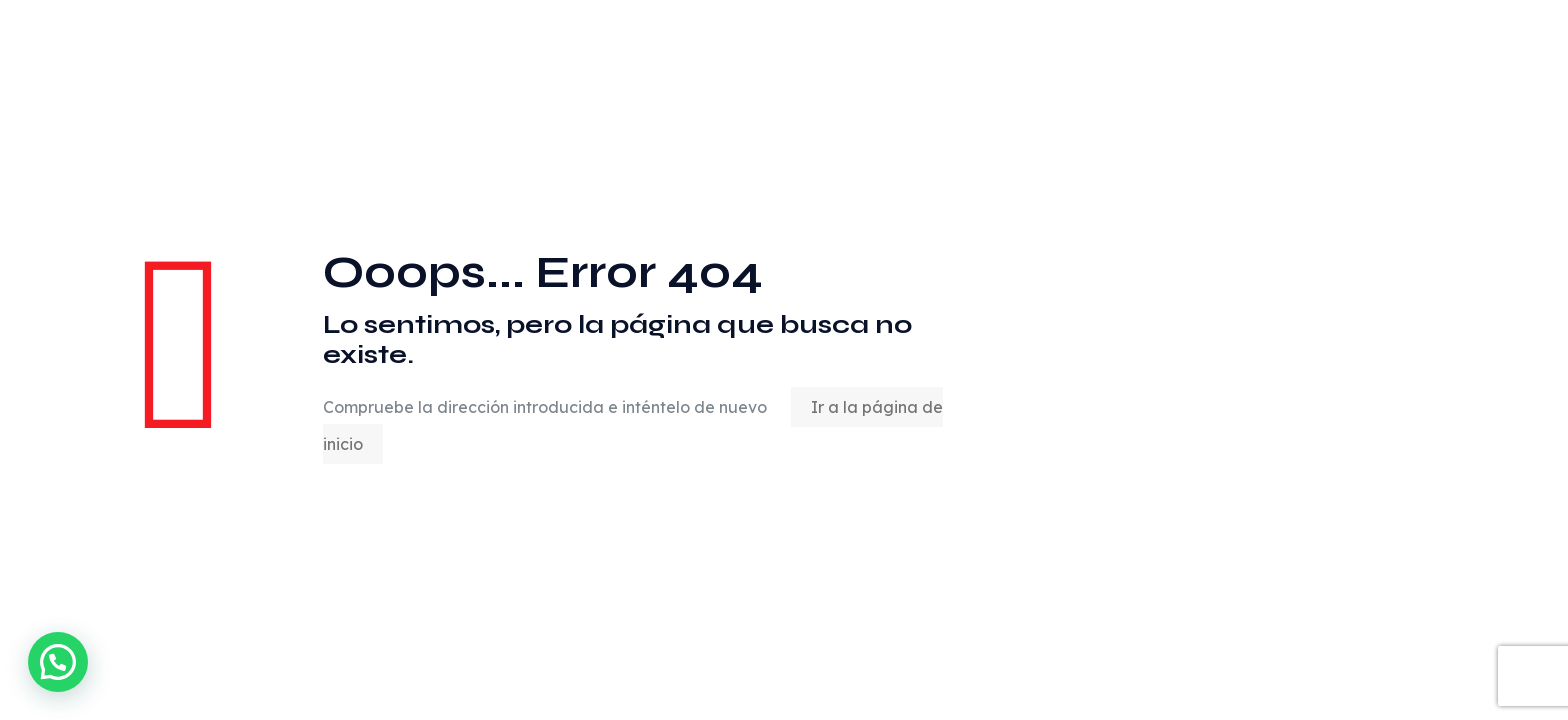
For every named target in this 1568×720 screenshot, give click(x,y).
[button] (58, 662)
